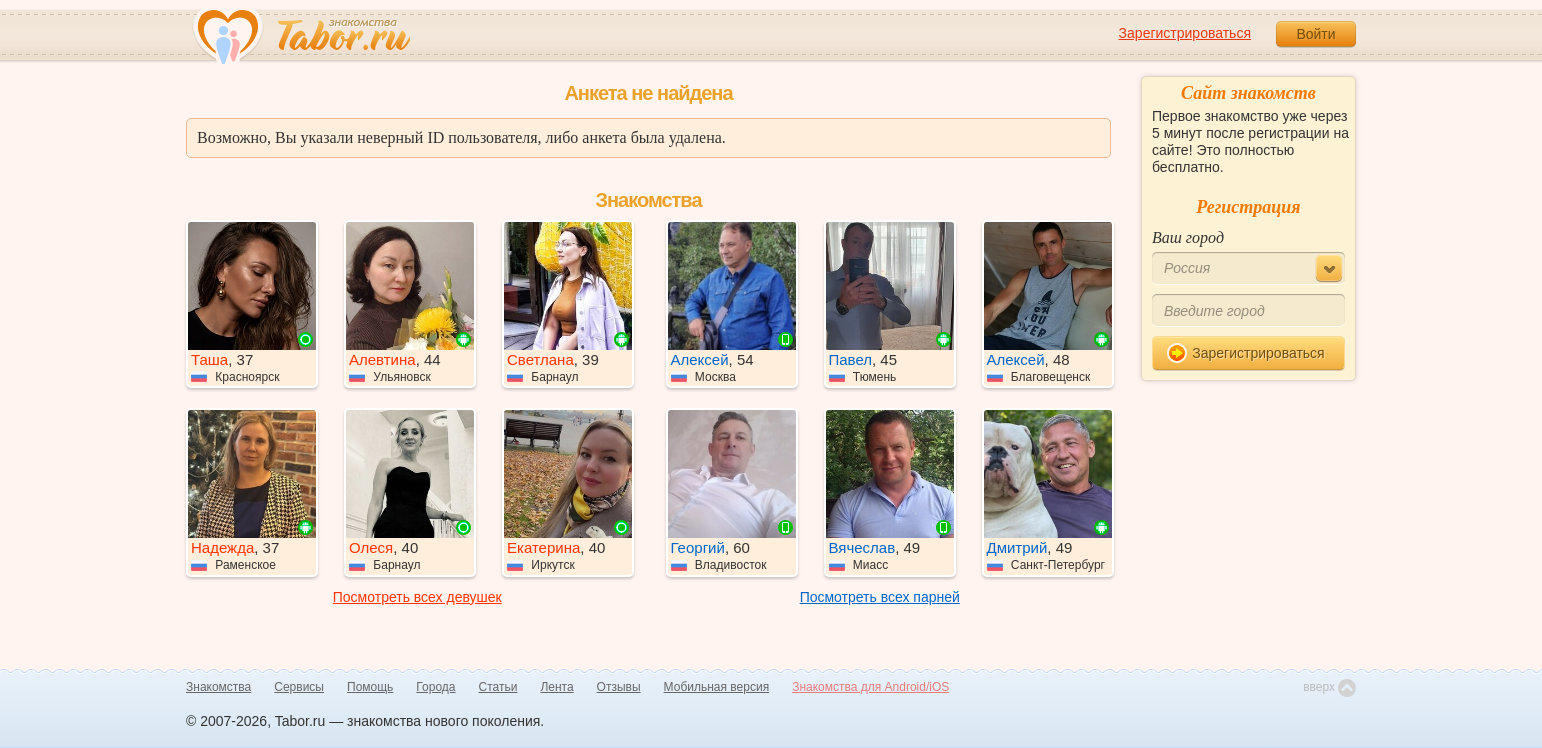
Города (435, 687)
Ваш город (1188, 237)
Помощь (370, 687)
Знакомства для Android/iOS (870, 687)
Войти (1315, 34)
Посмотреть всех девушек (417, 597)
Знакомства (218, 687)
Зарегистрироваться (1185, 33)
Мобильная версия (717, 687)
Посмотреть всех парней (880, 597)
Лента (556, 687)
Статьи (498, 687)
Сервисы (299, 687)
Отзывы (619, 687)
